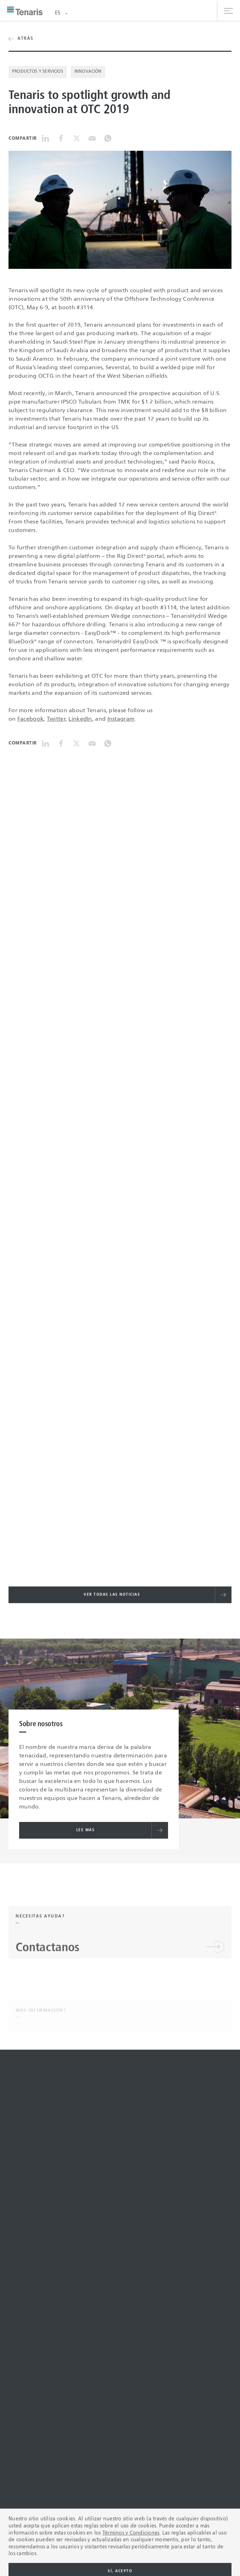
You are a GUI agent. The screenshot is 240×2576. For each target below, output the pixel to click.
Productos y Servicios (37, 72)
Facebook (30, 719)
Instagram (121, 719)
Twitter (56, 719)
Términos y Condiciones (131, 2568)
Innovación (88, 72)
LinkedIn (80, 719)
